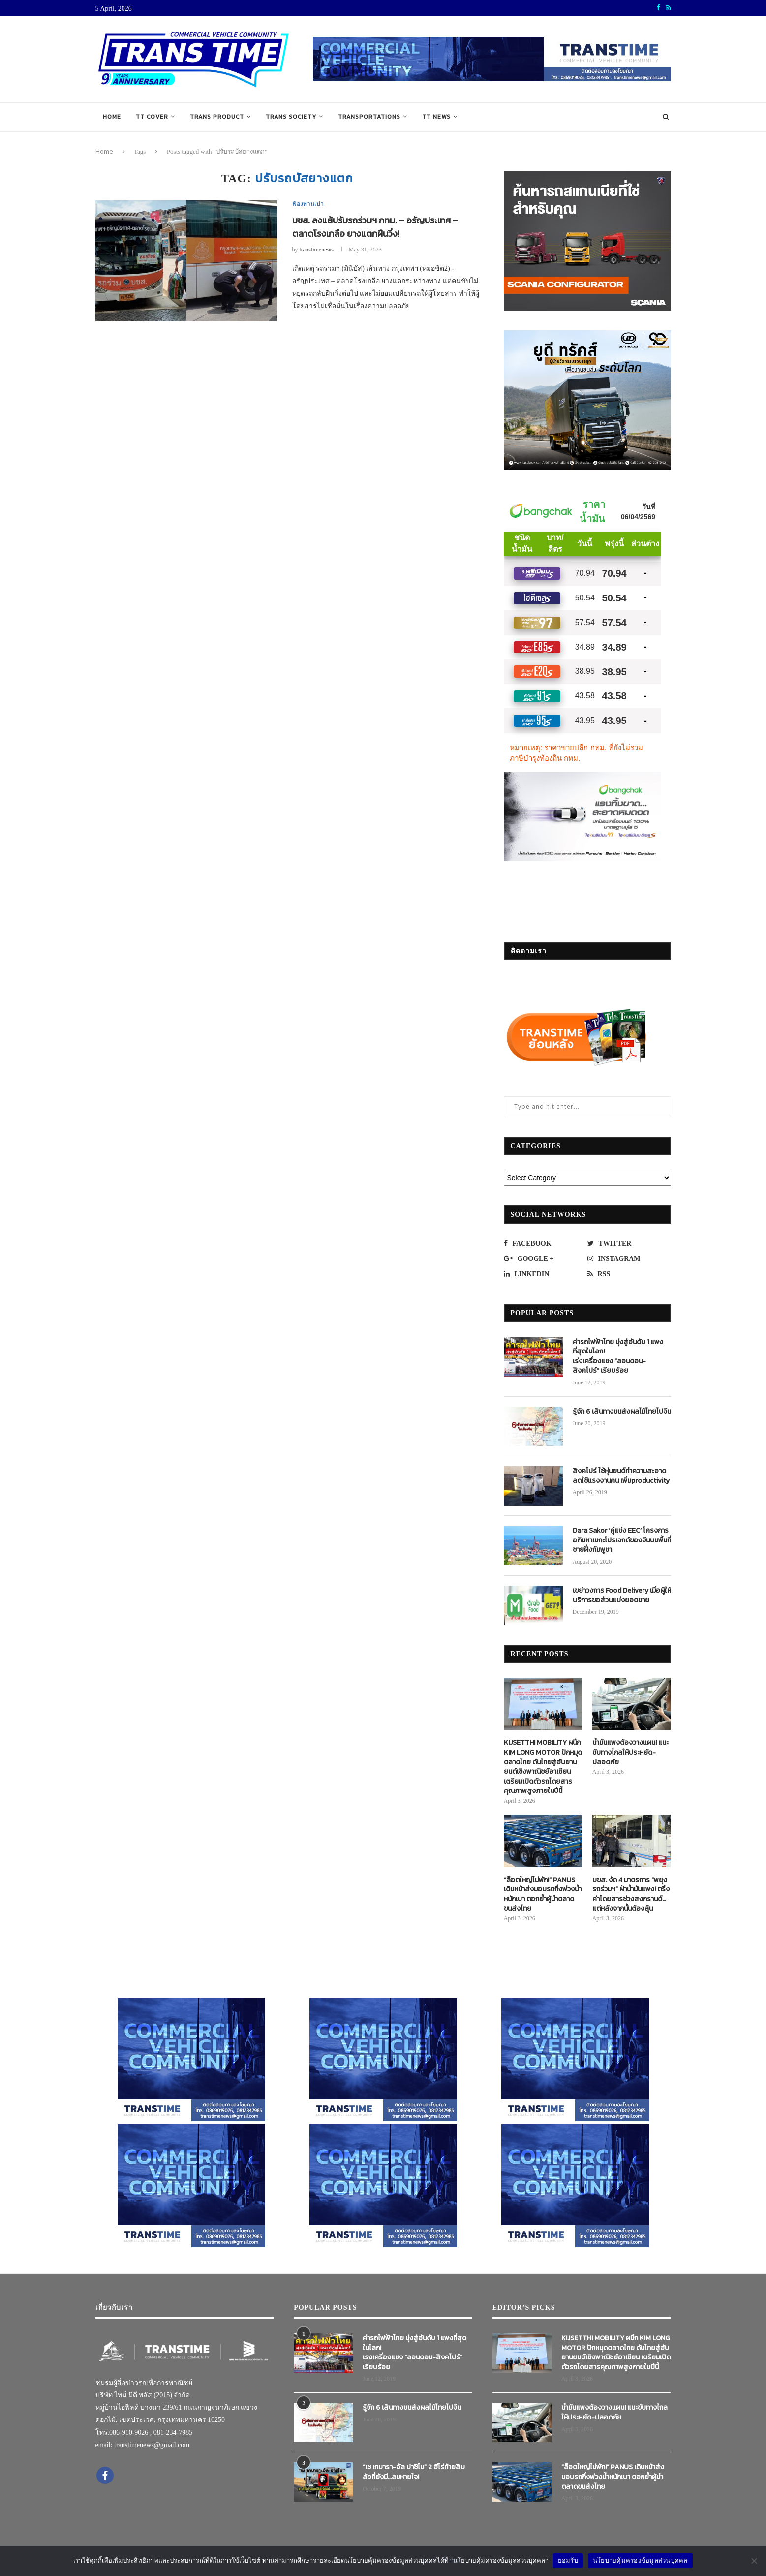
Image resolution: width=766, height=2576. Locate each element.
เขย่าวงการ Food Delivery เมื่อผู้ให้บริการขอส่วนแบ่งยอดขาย (622, 1595)
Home (112, 116)
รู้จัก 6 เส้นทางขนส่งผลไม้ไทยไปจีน (622, 1411)
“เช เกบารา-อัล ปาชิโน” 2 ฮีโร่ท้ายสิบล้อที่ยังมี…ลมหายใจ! (414, 2472)
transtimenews (317, 249)
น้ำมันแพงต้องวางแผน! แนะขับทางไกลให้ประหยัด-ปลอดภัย (630, 1752)
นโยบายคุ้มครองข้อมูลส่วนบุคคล (640, 2560)
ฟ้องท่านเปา (308, 203)
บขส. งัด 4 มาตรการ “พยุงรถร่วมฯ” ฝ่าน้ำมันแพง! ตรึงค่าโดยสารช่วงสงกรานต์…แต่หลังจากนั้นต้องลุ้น (631, 1894)
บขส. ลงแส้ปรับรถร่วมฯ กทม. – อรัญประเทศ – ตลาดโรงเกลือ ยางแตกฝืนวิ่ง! (375, 227)
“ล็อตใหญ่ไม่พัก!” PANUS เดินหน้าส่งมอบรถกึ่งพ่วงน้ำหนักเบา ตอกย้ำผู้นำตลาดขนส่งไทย (543, 1894)
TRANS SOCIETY (291, 116)
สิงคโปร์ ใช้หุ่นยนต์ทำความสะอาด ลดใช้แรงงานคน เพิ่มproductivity (621, 1475)
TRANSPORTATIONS (369, 116)
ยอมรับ (568, 2560)
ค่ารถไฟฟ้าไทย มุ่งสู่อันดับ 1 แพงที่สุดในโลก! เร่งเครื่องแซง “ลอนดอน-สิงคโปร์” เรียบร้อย (618, 1356)
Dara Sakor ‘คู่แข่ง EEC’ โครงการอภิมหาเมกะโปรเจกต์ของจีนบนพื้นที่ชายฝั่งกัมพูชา (622, 1540)
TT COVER (152, 116)
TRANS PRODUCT (217, 116)
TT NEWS (436, 116)
